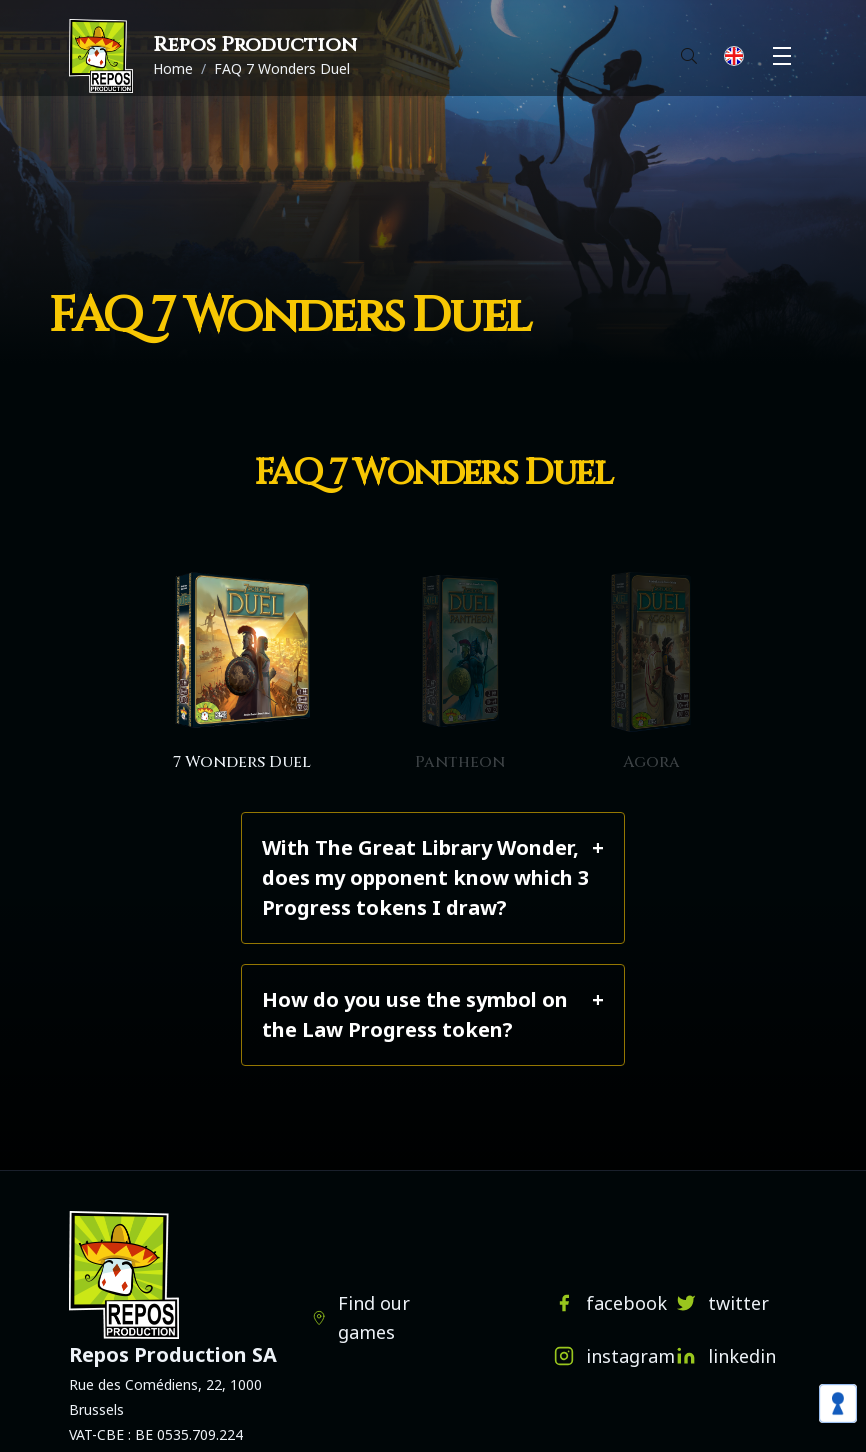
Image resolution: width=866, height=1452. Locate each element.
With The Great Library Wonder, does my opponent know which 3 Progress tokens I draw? (425, 877)
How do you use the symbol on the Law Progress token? (415, 1014)
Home (173, 68)
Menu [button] (785, 56)
